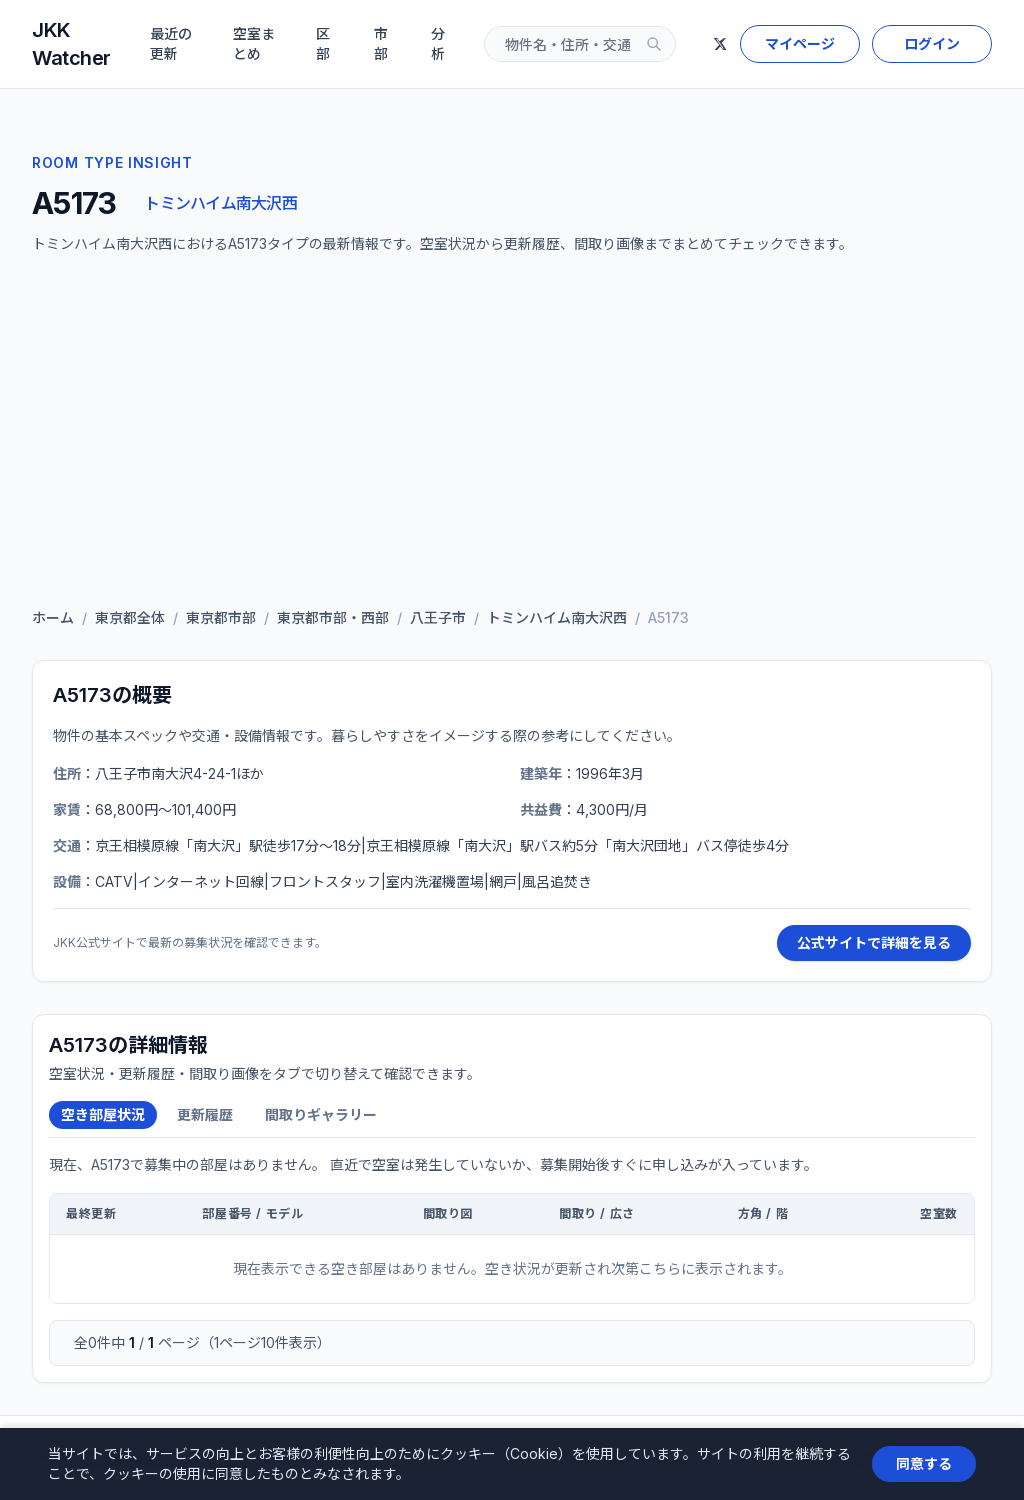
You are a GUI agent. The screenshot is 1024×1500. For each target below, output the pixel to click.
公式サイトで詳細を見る (874, 942)
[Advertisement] (512, 436)
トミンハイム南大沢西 (220, 203)
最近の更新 (171, 43)
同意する (924, 1463)
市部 (381, 43)
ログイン (932, 43)
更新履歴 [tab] (205, 1114)
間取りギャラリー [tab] (321, 1114)
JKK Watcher (71, 44)
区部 (323, 43)
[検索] (654, 44)
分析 (438, 43)
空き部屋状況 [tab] (103, 1114)
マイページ (800, 43)
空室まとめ (254, 43)
